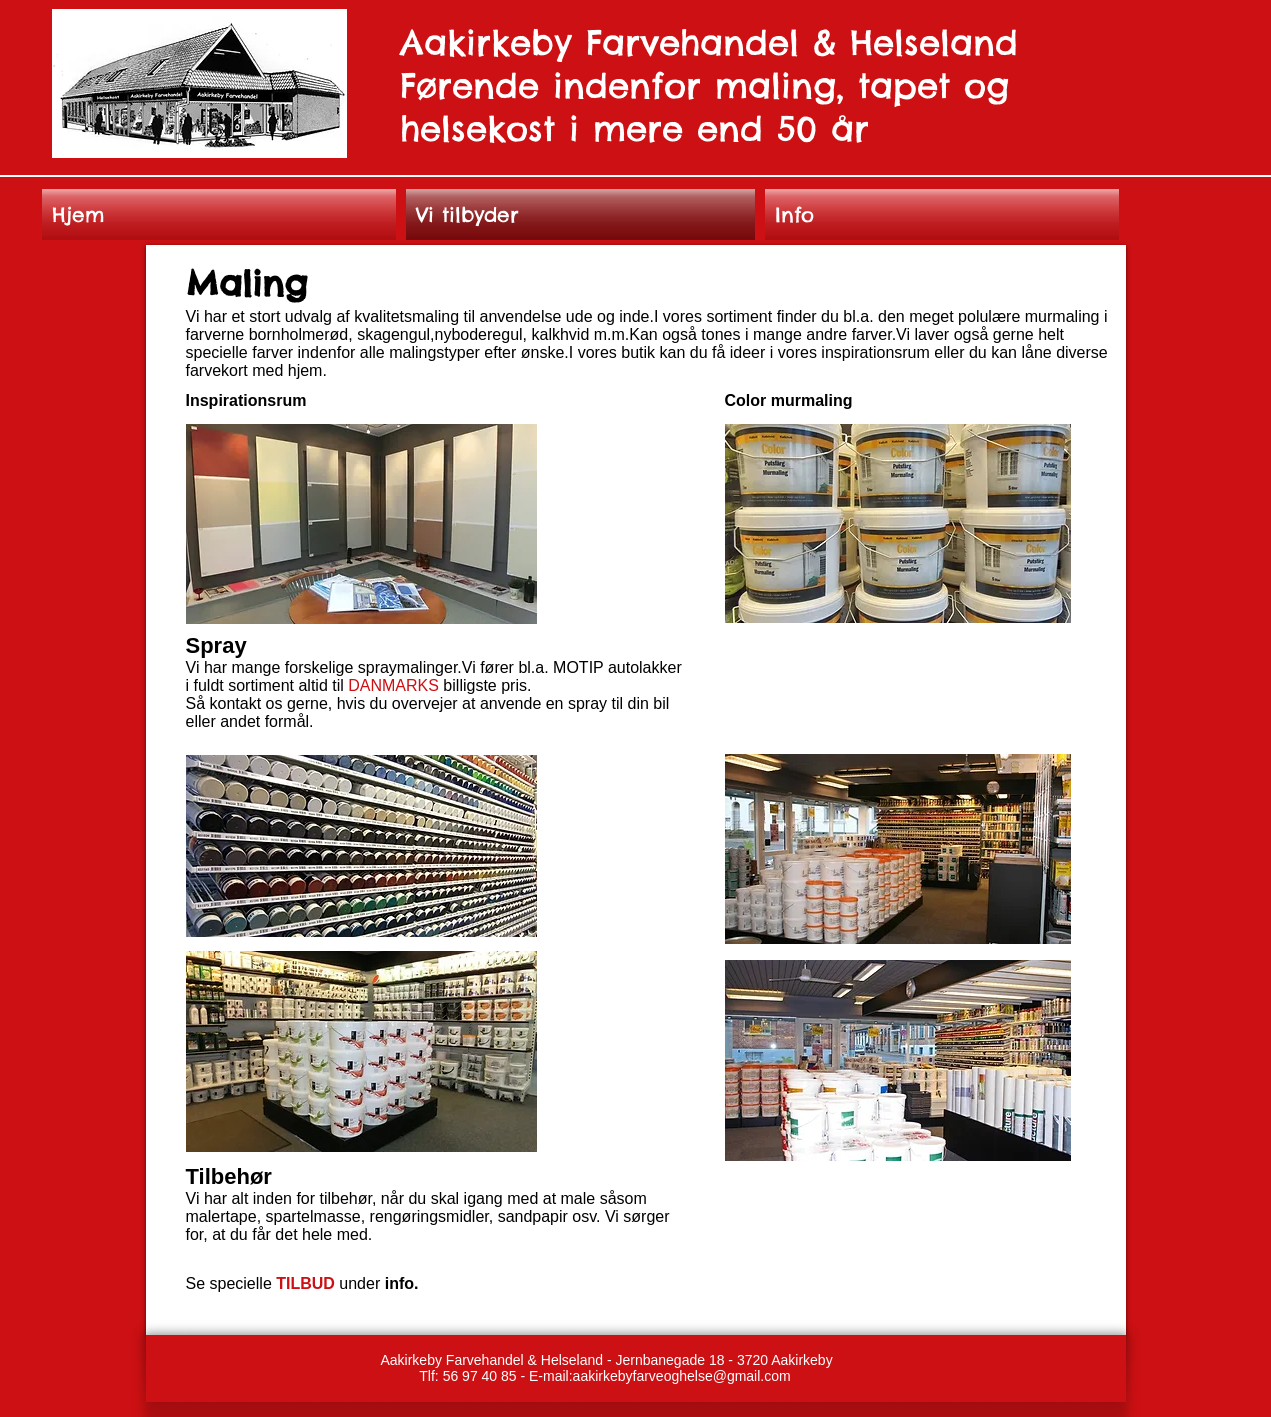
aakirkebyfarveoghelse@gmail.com (682, 1376)
